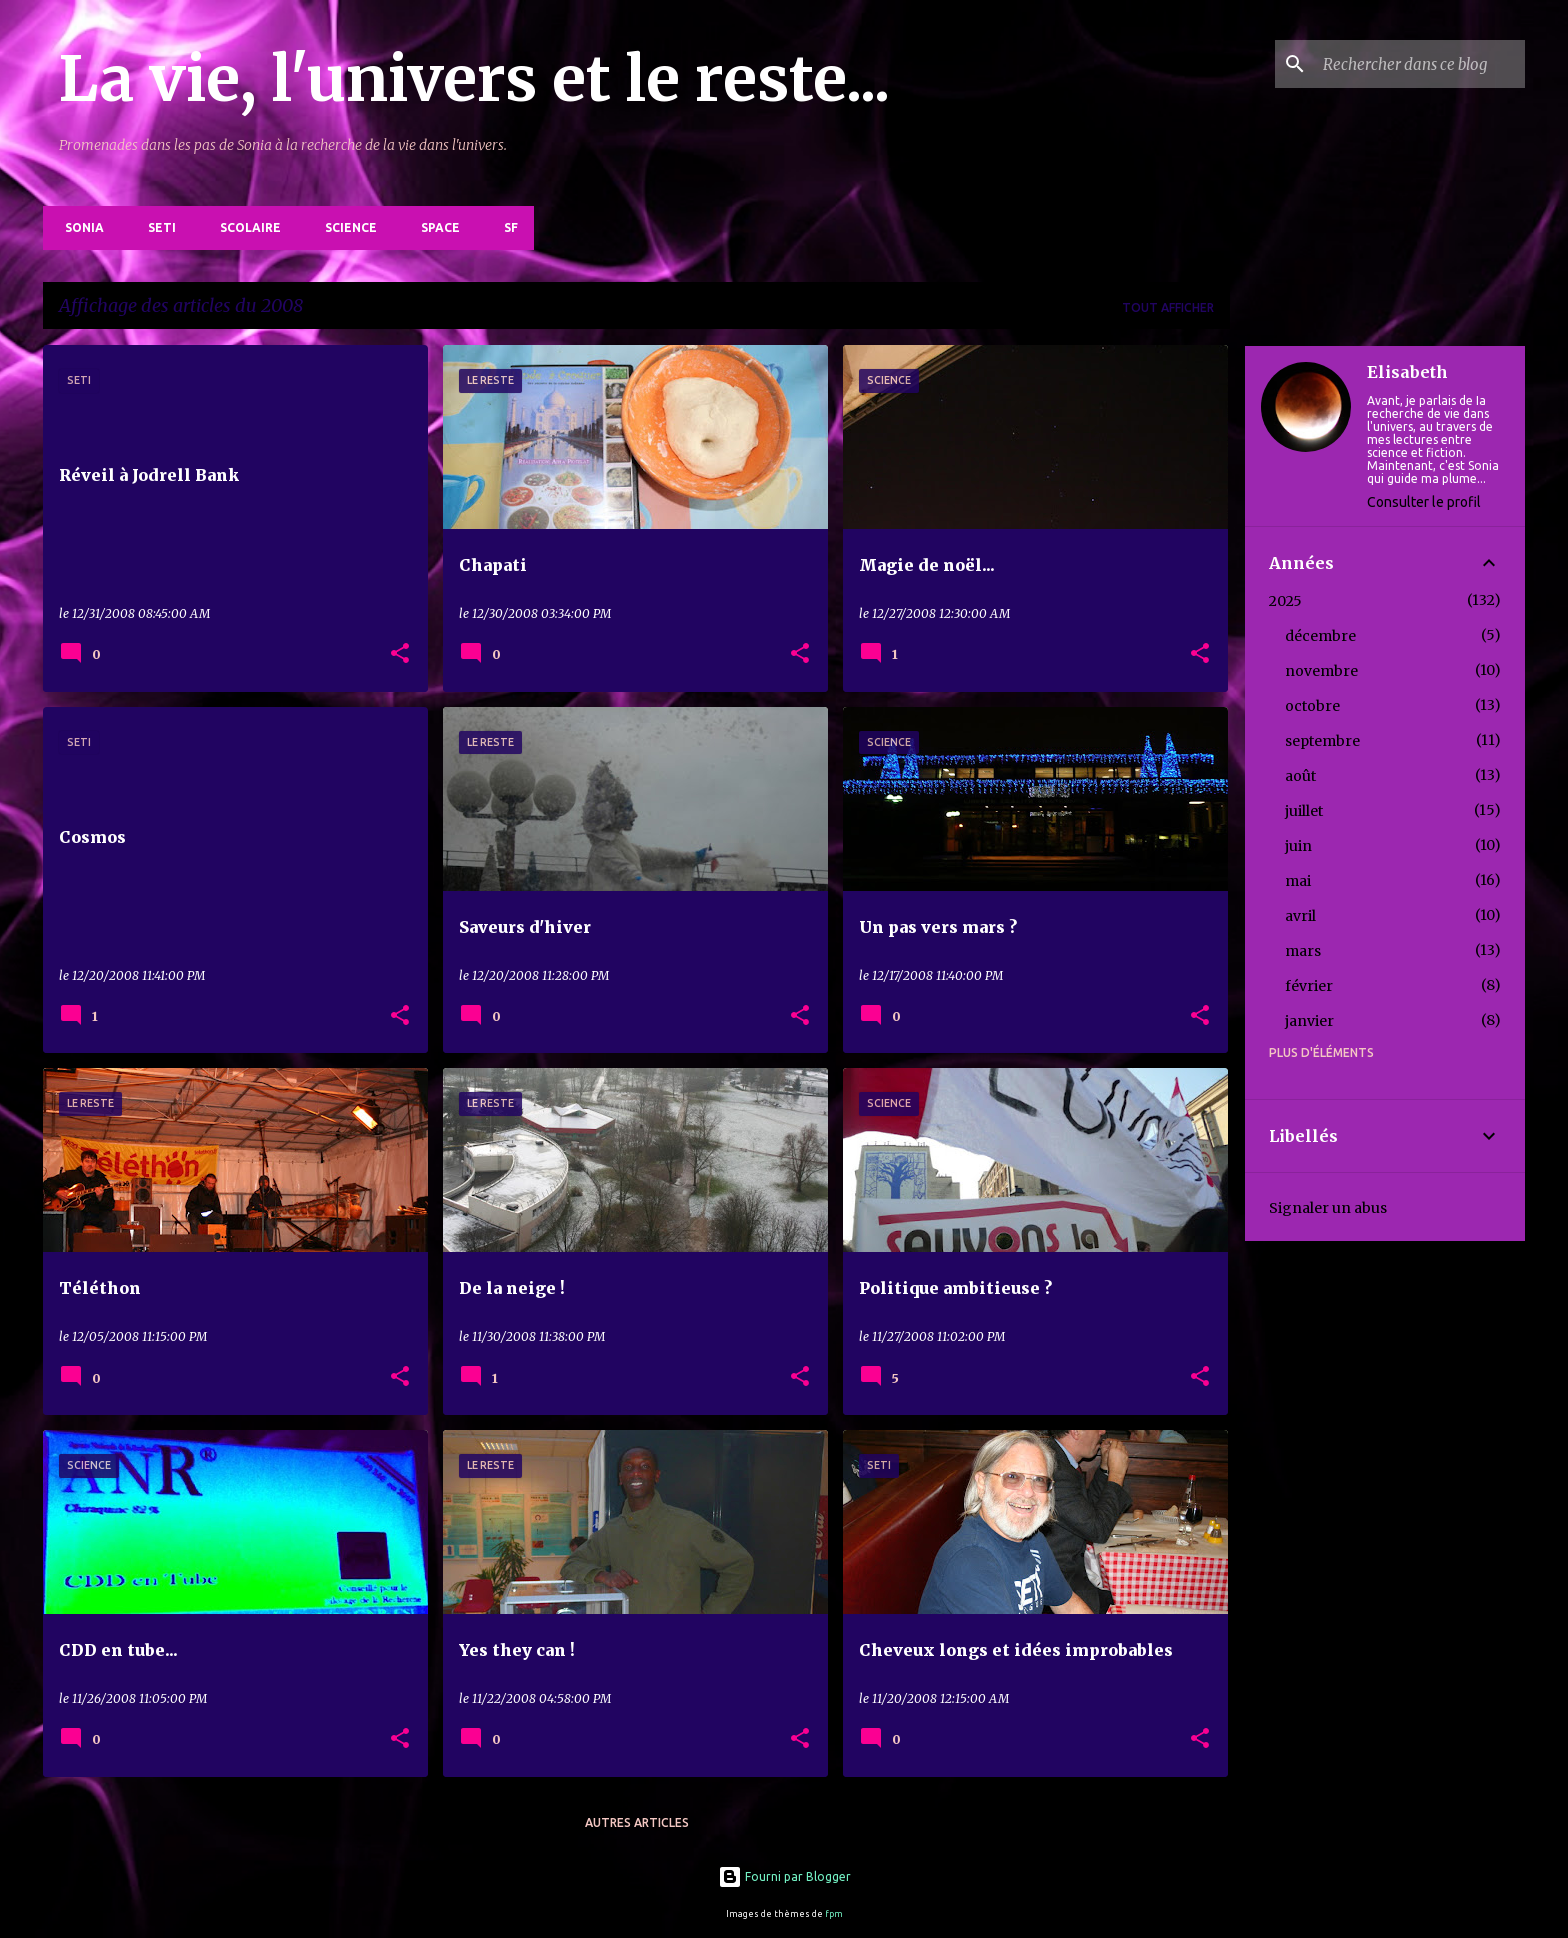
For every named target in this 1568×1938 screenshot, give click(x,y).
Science (345, 227)
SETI (156, 227)
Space (434, 227)
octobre (1312, 706)
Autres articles (637, 1822)
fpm (834, 1914)
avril (1300, 916)
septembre (1322, 741)
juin (1298, 846)
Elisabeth (1407, 372)
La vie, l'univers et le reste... (474, 79)
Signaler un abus (1328, 1208)
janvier (1309, 1021)
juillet (1304, 811)
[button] (400, 654)
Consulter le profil (1424, 502)
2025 (1285, 601)
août (1300, 776)
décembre (1320, 636)
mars (1303, 951)
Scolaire (244, 227)
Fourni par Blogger (784, 1876)
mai (1298, 881)
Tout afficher (1168, 307)
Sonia (78, 227)
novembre (1321, 671)
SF (505, 227)
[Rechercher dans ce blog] (1420, 64)
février (1309, 986)
